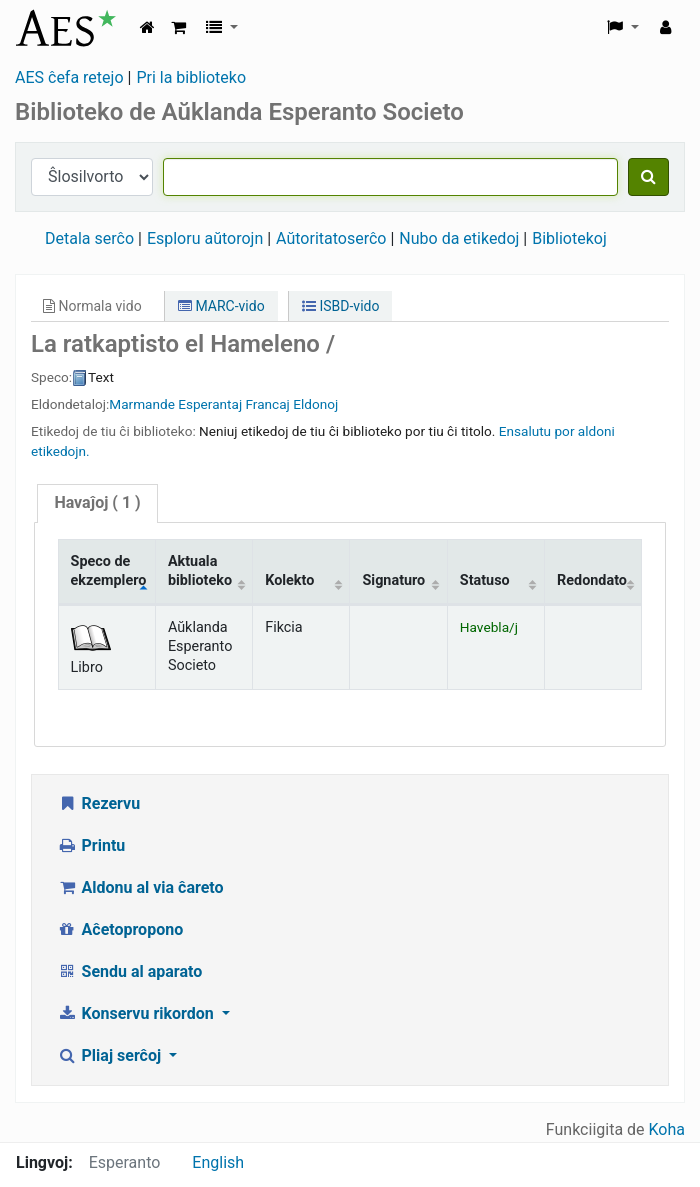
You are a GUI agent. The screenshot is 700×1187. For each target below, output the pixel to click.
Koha (667, 1129)
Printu (91, 845)
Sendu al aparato (129, 971)
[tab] (97, 503)
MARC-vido (221, 306)
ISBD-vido (340, 306)
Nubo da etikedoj (459, 238)
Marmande (142, 404)
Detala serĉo (89, 238)
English (218, 1162)
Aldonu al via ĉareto (140, 887)
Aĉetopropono (120, 929)
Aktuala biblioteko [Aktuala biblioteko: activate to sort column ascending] (200, 571)
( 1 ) (97, 502)
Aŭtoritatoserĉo (331, 238)
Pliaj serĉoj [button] (111, 1055)
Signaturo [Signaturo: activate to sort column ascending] (393, 580)
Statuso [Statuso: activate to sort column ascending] (485, 580)
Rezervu (98, 803)
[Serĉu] (648, 177)
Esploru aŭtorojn (205, 238)
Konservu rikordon (137, 1013)
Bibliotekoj (569, 238)
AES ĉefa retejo (69, 77)
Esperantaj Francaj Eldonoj (258, 404)
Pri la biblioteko (191, 77)
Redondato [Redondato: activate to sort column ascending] (592, 580)
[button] (178, 28)
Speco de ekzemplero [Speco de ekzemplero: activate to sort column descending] (109, 571)
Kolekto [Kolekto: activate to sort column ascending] (289, 580)
